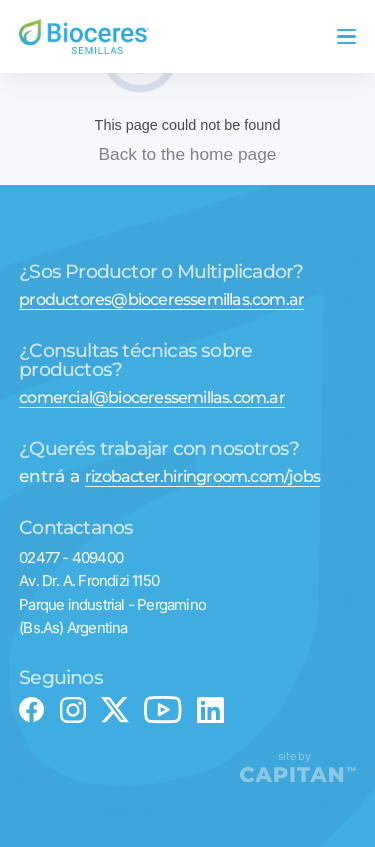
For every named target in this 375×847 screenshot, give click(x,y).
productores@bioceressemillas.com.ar (161, 299)
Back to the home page (188, 154)
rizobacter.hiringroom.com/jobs (202, 476)
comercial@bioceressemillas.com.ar (152, 397)
